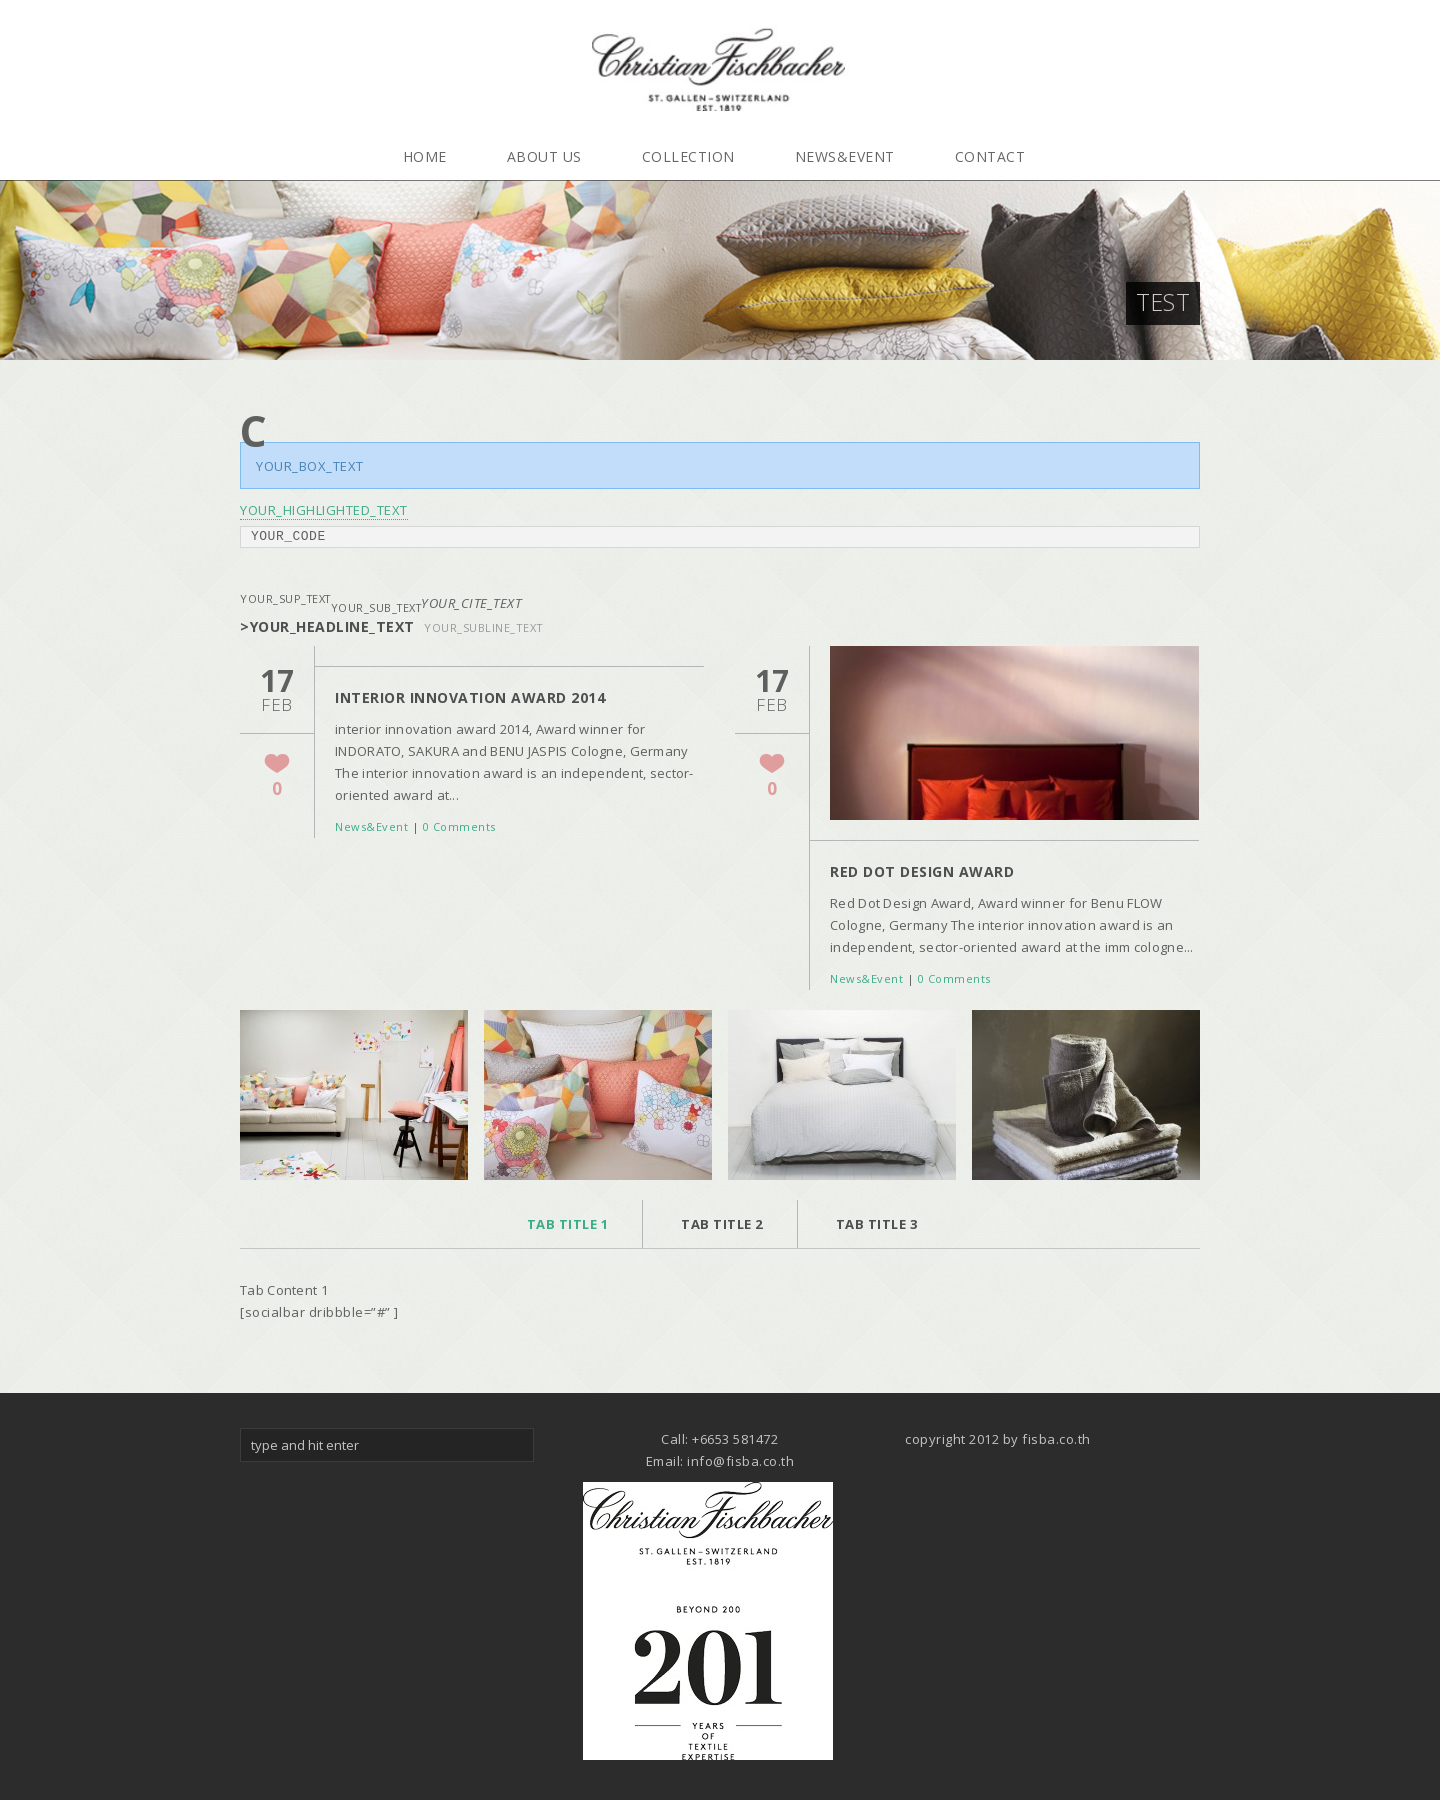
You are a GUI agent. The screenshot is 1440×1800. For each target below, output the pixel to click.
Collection (688, 157)
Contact (990, 157)
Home (425, 157)
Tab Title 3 (877, 1224)
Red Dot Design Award (922, 871)
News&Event (845, 157)
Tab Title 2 (722, 1224)
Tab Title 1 (568, 1224)
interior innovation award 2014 (470, 697)
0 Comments (459, 826)
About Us (544, 157)
